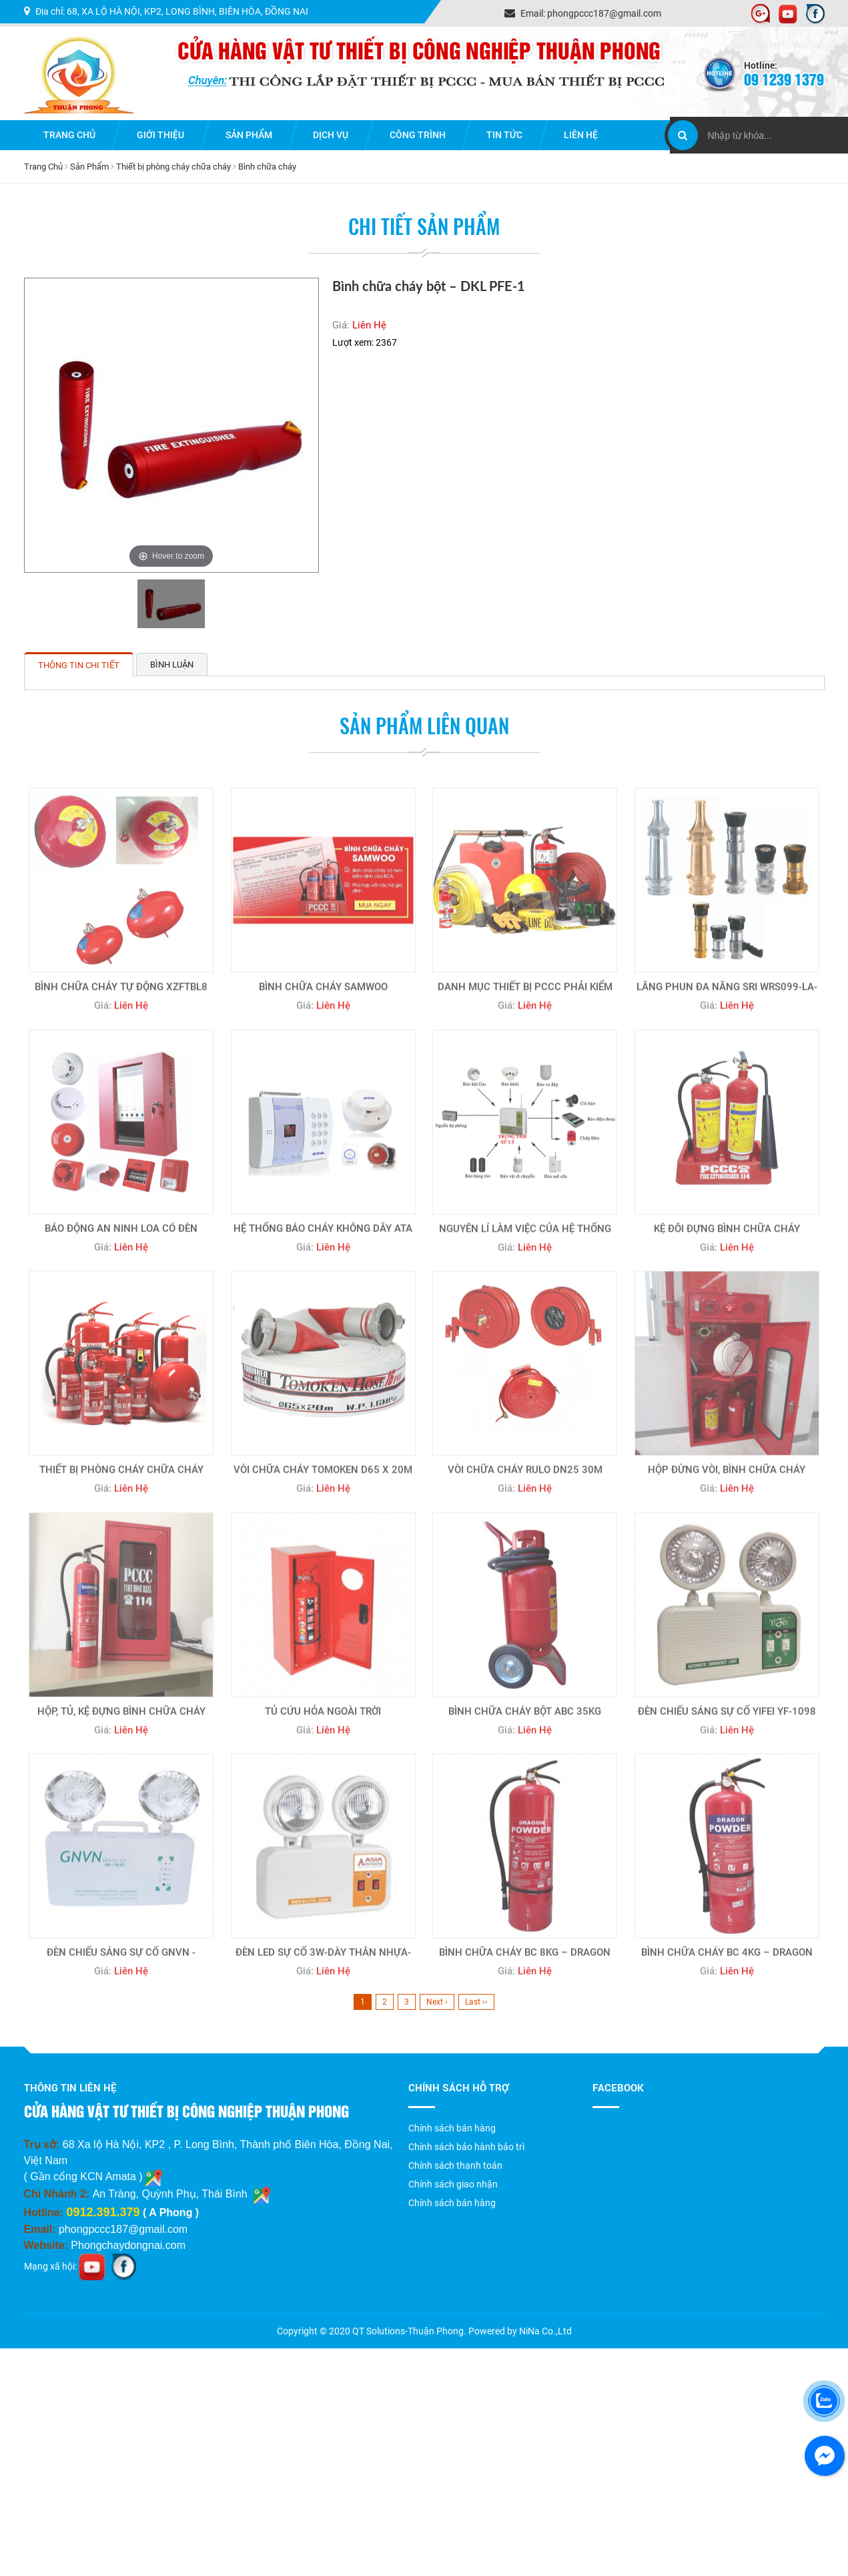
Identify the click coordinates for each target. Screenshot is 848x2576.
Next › (437, 2002)
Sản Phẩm (89, 167)
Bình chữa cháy (267, 167)
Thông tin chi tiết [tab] (78, 665)
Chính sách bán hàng (452, 2128)
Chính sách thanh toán (455, 2165)
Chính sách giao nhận (453, 2184)
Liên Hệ (369, 325)
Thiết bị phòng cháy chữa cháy (173, 167)
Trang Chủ (43, 167)
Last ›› (476, 2002)
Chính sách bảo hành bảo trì (466, 2146)
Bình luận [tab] (171, 665)
